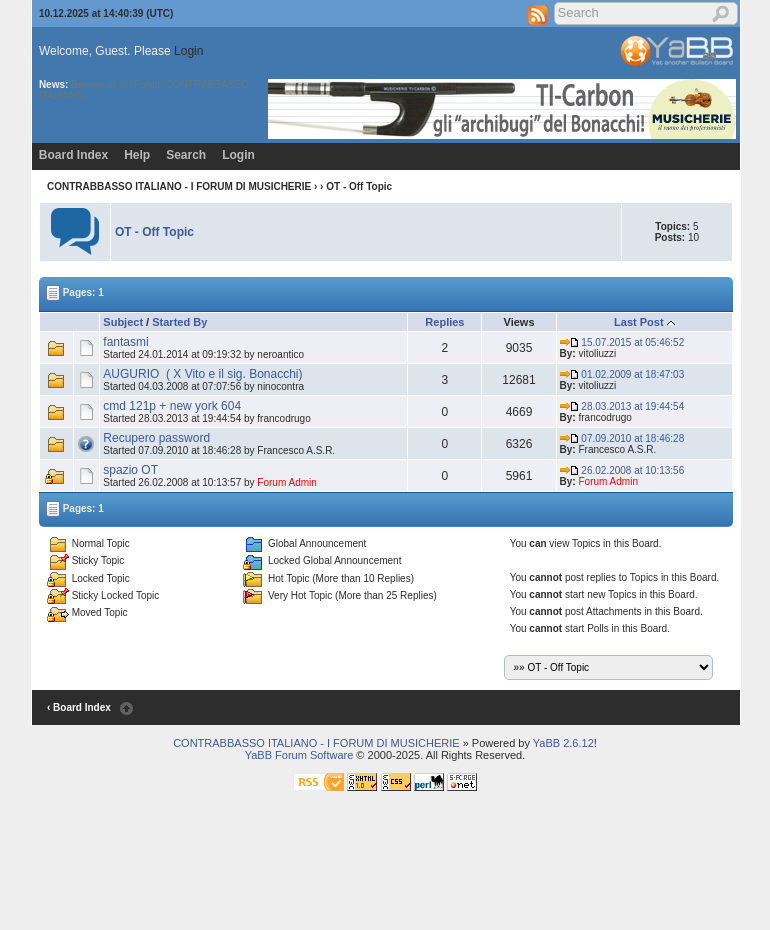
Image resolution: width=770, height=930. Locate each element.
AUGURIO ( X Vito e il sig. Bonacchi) (202, 374)
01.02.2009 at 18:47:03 (622, 374)
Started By (179, 322)
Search (186, 155)
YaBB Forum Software (299, 755)
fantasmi (125, 342)
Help (137, 155)
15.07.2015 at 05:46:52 (622, 342)
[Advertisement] (364, 882)
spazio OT (130, 470)
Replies (444, 322)
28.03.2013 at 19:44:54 (622, 406)
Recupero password (156, 438)
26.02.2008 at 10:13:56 (622, 470)
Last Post (639, 322)
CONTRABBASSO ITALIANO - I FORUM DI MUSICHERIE (179, 186)
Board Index (73, 155)
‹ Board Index (79, 707)
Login (188, 51)
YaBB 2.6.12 (563, 743)
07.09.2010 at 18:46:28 (622, 438)
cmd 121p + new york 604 (172, 406)
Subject (123, 322)
